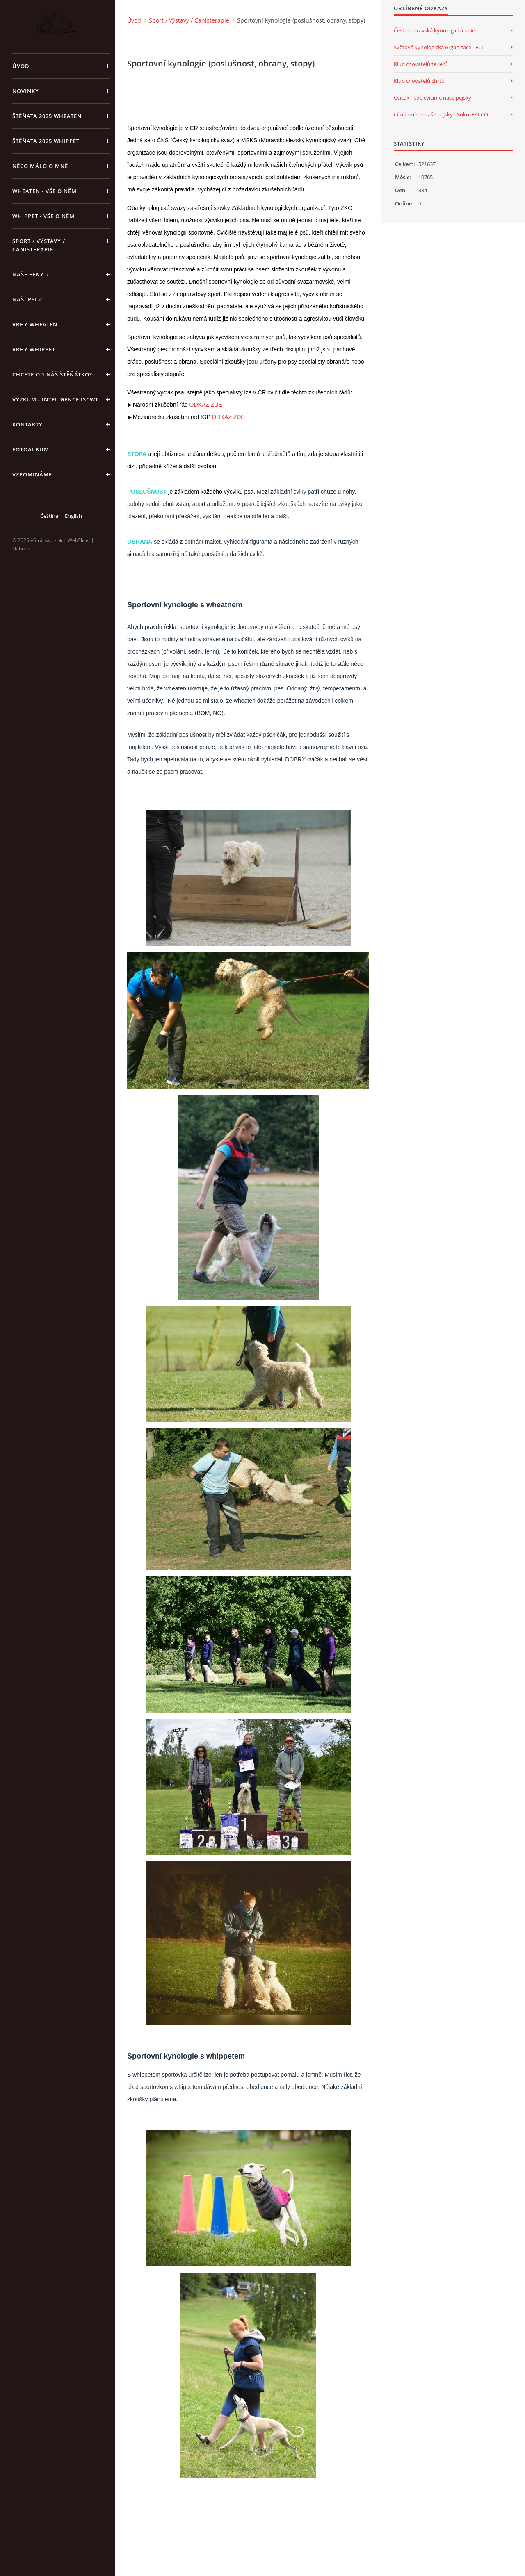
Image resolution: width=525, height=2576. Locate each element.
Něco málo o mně (40, 166)
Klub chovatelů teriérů (421, 64)
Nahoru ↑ (22, 548)
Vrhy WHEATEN (34, 324)
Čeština (49, 515)
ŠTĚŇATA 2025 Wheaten (47, 116)
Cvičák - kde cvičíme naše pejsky (432, 97)
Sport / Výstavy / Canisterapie (38, 245)
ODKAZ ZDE (205, 404)
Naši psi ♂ (27, 299)
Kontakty (27, 424)
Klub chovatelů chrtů (419, 80)
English (73, 515)
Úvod (21, 66)
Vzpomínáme (32, 474)
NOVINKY (25, 91)
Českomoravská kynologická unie (434, 30)
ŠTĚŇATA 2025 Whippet (46, 141)
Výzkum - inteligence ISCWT (55, 399)
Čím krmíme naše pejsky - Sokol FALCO (441, 114)
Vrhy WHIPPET (33, 349)
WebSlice (78, 540)
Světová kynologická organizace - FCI (438, 47)
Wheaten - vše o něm (44, 191)
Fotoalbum (30, 449)
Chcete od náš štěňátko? (52, 374)
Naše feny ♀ (31, 274)
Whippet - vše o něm (43, 216)
